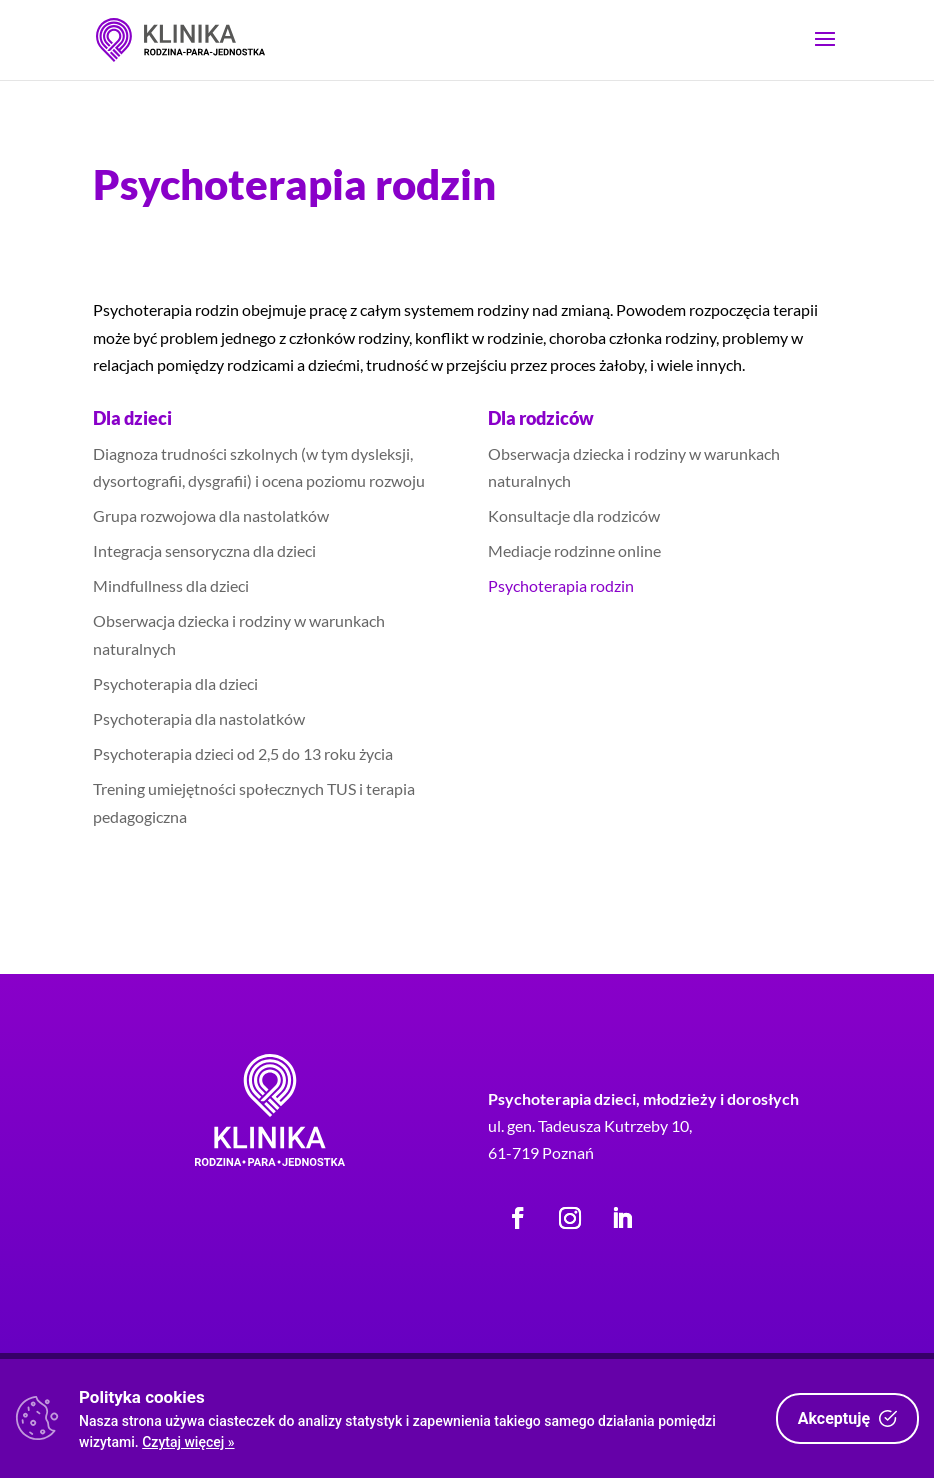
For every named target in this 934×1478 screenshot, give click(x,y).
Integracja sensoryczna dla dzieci (204, 550)
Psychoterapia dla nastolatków (199, 718)
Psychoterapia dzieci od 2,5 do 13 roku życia (243, 753)
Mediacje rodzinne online (574, 550)
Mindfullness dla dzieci (171, 585)
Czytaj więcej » (188, 1442)
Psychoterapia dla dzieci (175, 683)
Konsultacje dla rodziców (574, 515)
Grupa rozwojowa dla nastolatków (211, 515)
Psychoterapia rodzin (561, 585)
